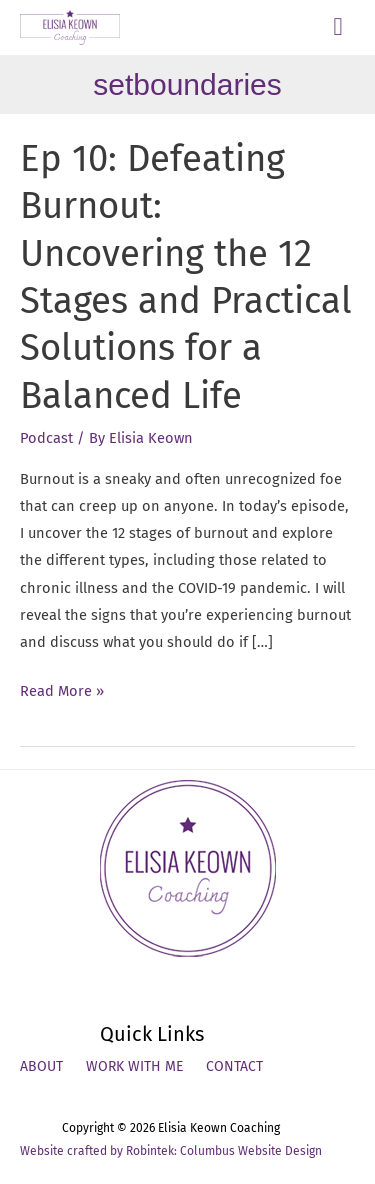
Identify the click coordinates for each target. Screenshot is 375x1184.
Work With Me (134, 1066)
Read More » (62, 691)
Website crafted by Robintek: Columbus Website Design (171, 1151)
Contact (234, 1066)
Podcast (46, 438)
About (41, 1066)
